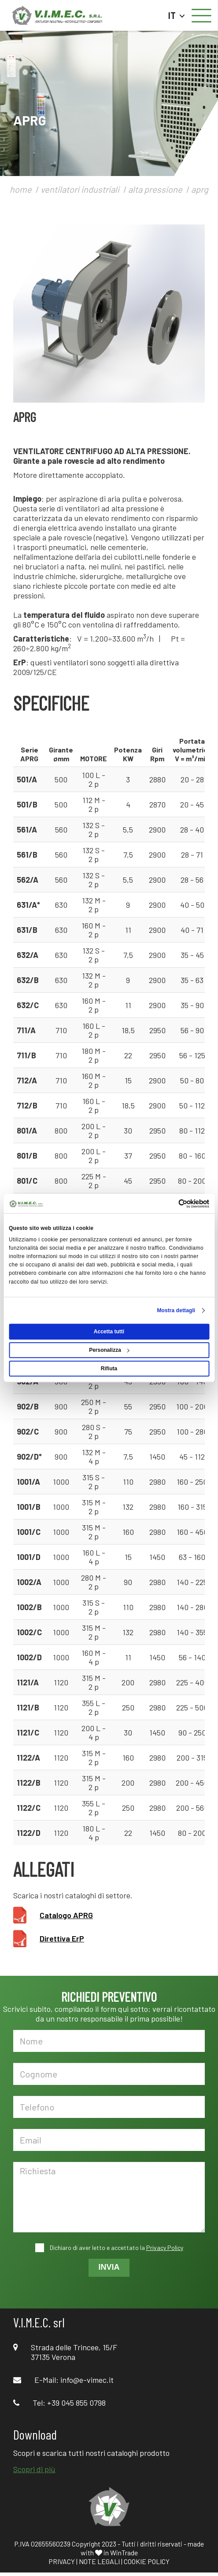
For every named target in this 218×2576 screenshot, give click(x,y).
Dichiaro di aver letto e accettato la (115, 2247)
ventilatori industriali (80, 189)
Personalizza (109, 1350)
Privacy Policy (164, 2247)
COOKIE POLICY (147, 2561)
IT (176, 15)
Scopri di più (34, 2469)
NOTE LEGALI (99, 2561)
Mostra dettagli (176, 1310)
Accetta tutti (109, 1331)
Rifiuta (109, 1368)
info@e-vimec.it (87, 2380)
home (21, 189)
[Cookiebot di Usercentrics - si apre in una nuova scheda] (170, 1203)
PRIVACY (61, 2561)
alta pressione (155, 189)
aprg (199, 189)
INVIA (108, 2267)
